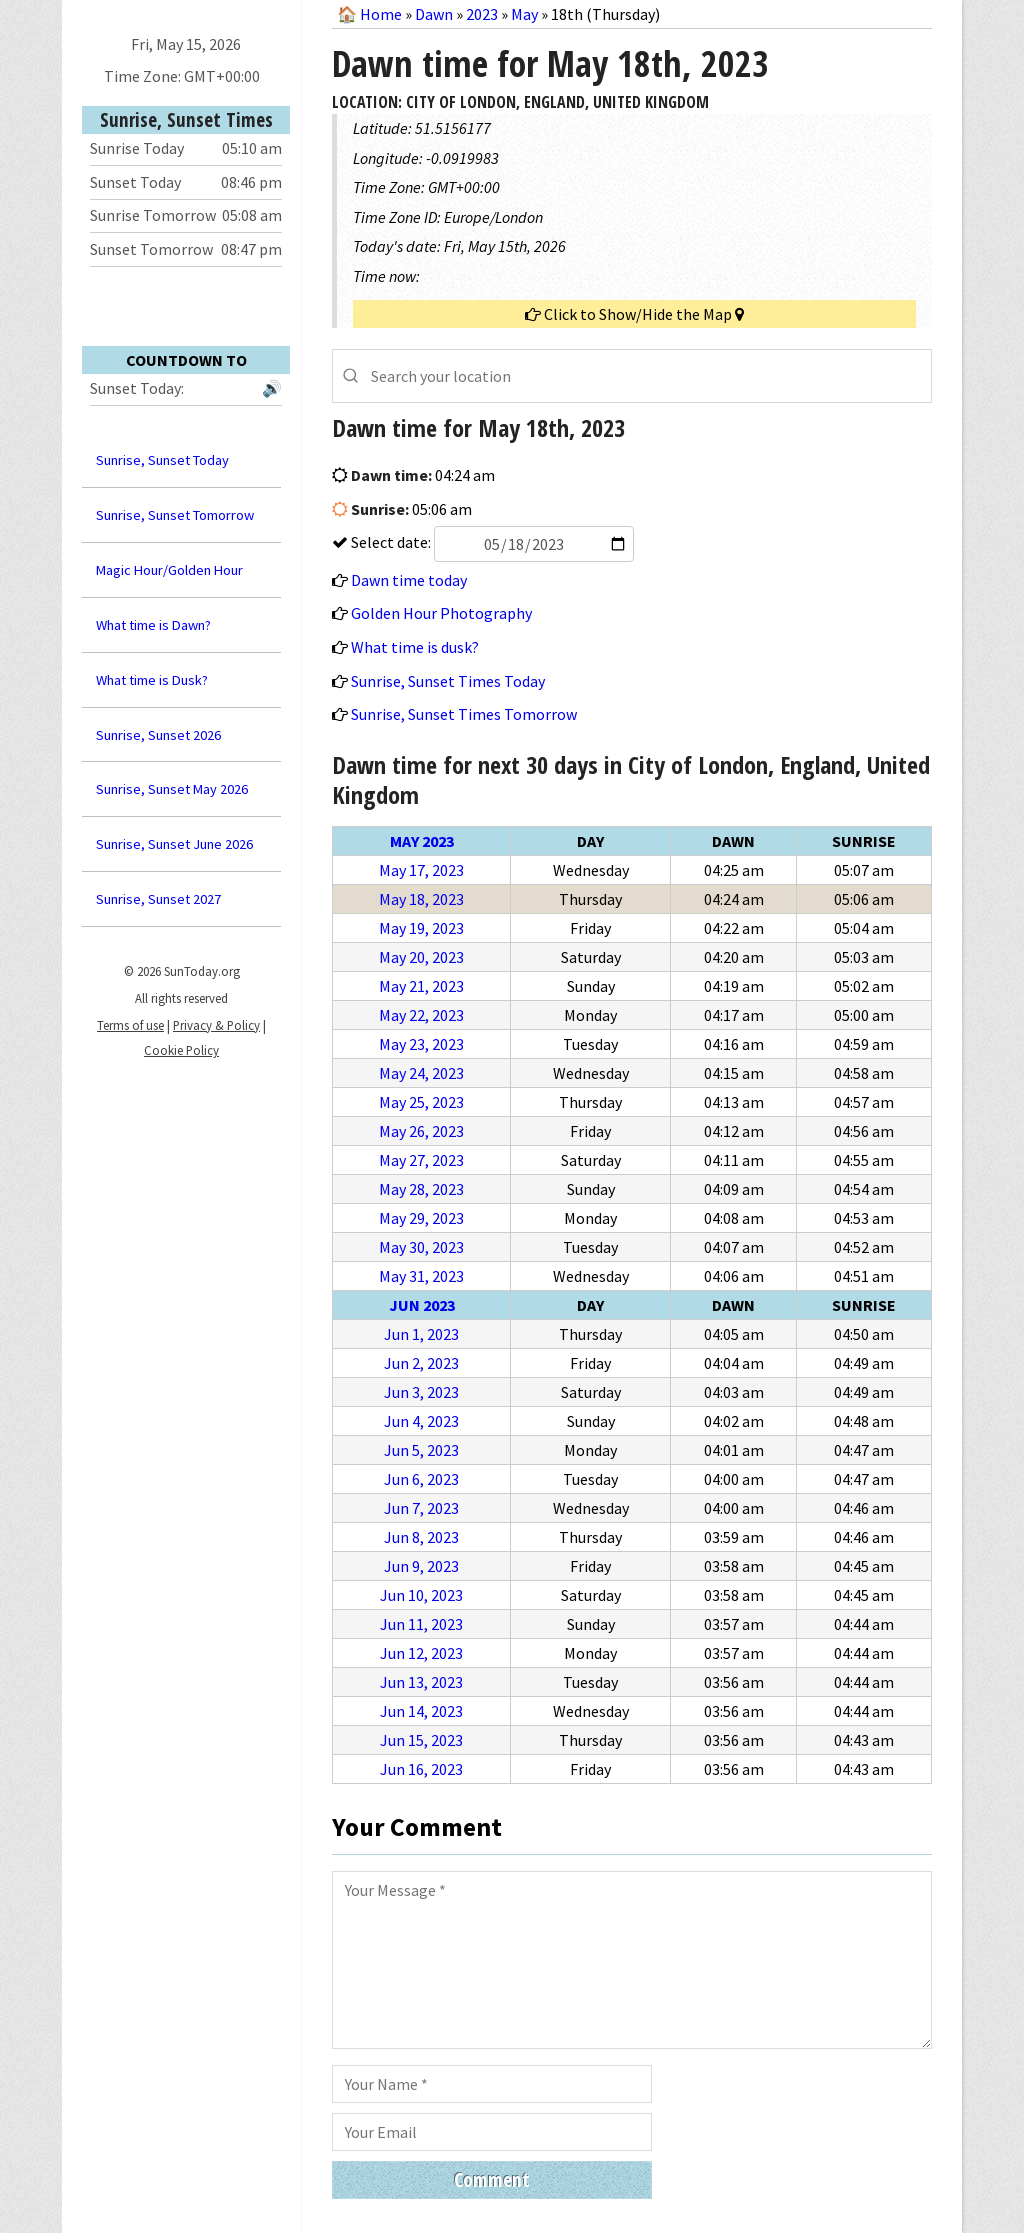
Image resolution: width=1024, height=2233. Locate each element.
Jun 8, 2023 (421, 1537)
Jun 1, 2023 (421, 1334)
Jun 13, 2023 (421, 1682)
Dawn (434, 14)
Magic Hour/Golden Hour (169, 570)
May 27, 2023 (421, 1160)
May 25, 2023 (421, 1102)
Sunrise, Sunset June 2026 (174, 844)
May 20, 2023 (421, 957)
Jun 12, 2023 (421, 1653)
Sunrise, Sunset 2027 (158, 899)
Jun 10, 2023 (421, 1595)
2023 (482, 14)
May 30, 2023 (421, 1247)
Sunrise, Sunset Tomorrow (175, 515)
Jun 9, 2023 (421, 1566)
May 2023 (422, 841)
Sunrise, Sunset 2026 (158, 735)
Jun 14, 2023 (421, 1711)
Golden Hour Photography (441, 613)
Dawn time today (409, 580)
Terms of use (130, 1025)
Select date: (491, 542)
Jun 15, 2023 (421, 1740)
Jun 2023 (422, 1305)
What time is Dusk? (152, 680)
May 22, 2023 (421, 1015)
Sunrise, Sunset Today (162, 460)
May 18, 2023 (421, 899)
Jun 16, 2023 (421, 1769)
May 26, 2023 (421, 1131)
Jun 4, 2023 (421, 1421)
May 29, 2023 (421, 1218)
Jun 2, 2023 (421, 1363)
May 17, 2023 (421, 870)
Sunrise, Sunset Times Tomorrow (464, 714)
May (524, 14)
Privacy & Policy (216, 1025)
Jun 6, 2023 (421, 1479)
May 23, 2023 (421, 1044)
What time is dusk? (415, 647)
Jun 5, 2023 (421, 1450)
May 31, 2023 (421, 1276)
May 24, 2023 (421, 1073)
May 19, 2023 (421, 928)
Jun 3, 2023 (421, 1392)
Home (381, 14)
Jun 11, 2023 (421, 1624)
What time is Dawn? (153, 625)
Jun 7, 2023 (421, 1508)
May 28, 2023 (421, 1189)
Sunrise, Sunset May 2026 (172, 789)
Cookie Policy (181, 1050)
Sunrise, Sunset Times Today (448, 681)
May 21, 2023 (421, 986)
